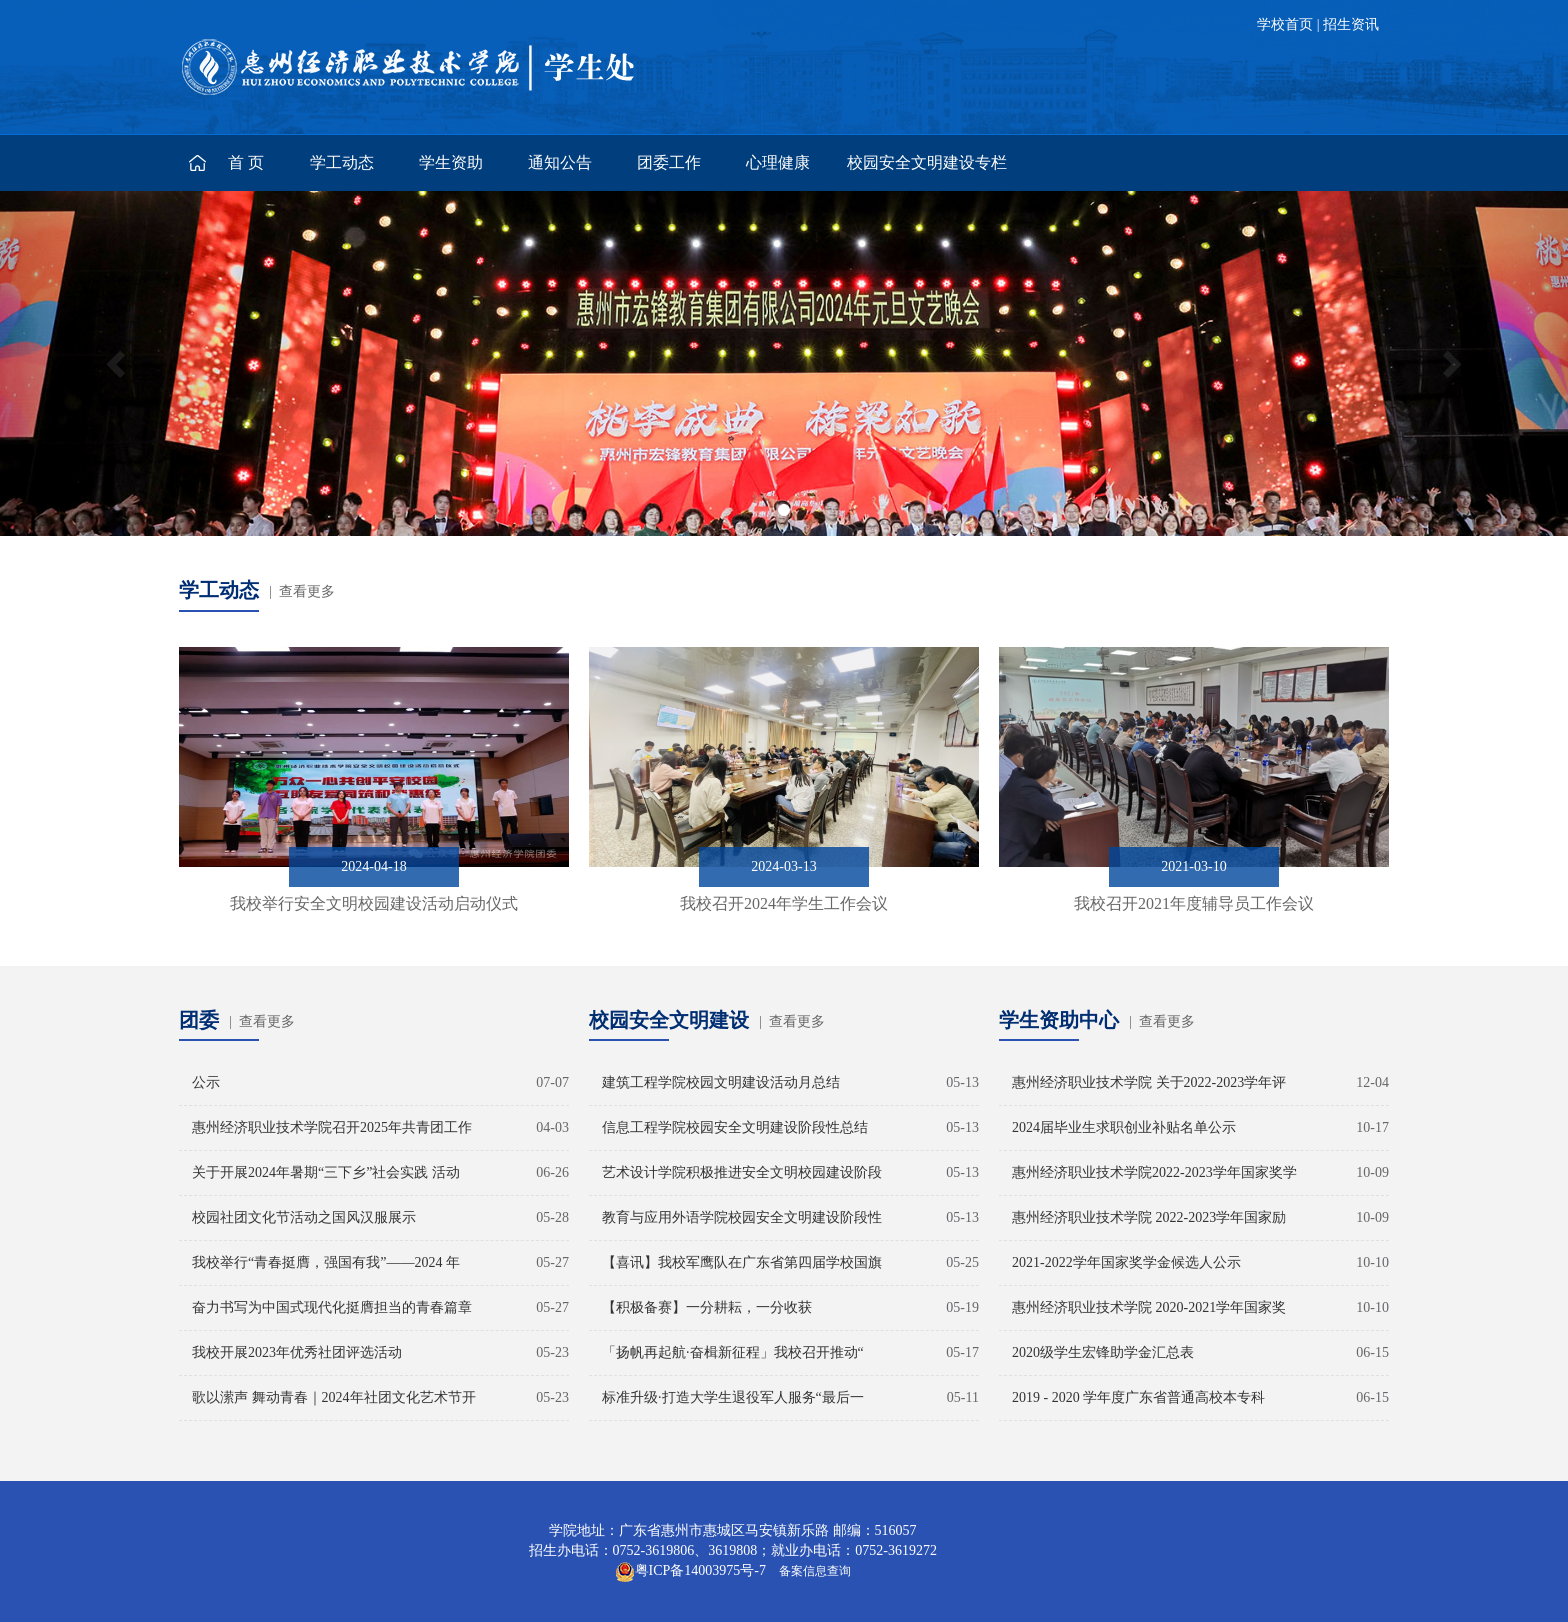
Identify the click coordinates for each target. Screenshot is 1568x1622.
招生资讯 (1351, 24)
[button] (117, 363)
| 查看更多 (302, 591)
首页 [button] (248, 162)
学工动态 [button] (342, 162)
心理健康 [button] (778, 162)
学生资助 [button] (451, 162)
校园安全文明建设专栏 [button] (927, 162)
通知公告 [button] (560, 162)
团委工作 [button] (669, 162)
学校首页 (1285, 24)
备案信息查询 (812, 1571)
